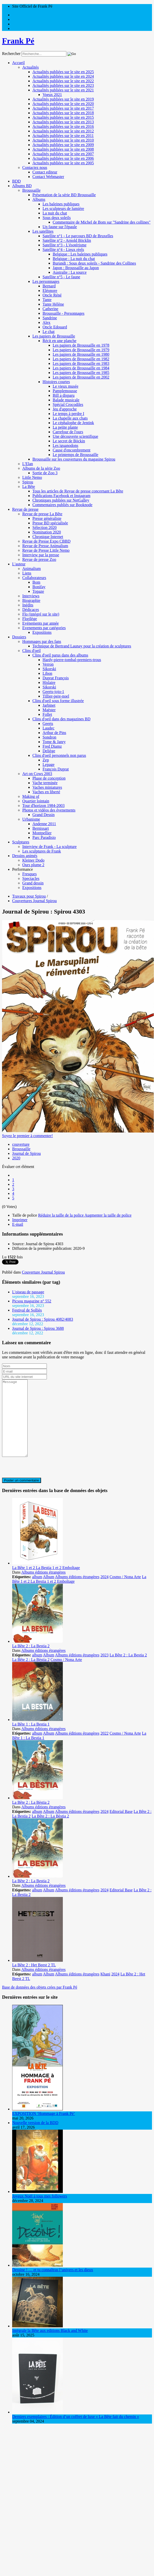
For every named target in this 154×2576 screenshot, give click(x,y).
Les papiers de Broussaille (53, 336)
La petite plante (65, 427)
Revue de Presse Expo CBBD (46, 541)
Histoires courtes (56, 382)
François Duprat (56, 769)
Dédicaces (30, 609)
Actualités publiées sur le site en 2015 (63, 117)
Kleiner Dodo (33, 860)
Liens (26, 573)
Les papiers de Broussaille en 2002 (81, 377)
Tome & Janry (54, 742)
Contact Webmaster (48, 176)
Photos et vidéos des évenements (48, 810)
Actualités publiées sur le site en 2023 (63, 85)
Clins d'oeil (31, 650)
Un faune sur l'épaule (60, 227)
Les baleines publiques (61, 204)
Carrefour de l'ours (68, 432)
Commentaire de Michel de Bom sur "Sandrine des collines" (101, 222)
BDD (16, 181)
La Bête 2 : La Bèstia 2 (31, 1675)
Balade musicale (66, 400)
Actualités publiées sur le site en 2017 (63, 108)
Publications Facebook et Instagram (61, 495)
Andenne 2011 (44, 824)
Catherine (50, 309)
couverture (20, 1144)
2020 (16, 1158)
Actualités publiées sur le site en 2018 (63, 113)
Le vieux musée (65, 386)
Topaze (38, 591)
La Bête (28, 486)
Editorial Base (120, 1827)
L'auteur (19, 564)
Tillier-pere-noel (56, 696)
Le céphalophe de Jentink (73, 423)
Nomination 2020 (46, 532)
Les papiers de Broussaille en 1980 (81, 354)
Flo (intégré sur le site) (40, 614)
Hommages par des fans (41, 641)
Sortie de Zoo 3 (44, 473)
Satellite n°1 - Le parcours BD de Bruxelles (78, 236)
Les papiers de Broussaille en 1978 (81, 345)
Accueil (18, 63)
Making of (30, 796)
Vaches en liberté (46, 792)
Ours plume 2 (33, 865)
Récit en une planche (59, 341)
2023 (104, 1670)
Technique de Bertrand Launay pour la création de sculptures (81, 646)
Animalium (31, 568)
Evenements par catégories (44, 628)
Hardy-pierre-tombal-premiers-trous (72, 660)
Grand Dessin (43, 815)
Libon (47, 673)
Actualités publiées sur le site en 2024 (63, 76)
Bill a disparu (63, 395)
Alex (46, 322)
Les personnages (45, 281)
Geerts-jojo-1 (53, 691)
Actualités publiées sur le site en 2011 (63, 135)
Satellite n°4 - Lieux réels (63, 249)
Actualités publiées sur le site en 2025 (63, 72)
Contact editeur (44, 172)
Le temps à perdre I (68, 413)
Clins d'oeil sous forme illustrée (58, 701)
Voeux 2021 (52, 94)
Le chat (49, 331)
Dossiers (19, 637)
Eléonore (50, 290)
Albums (38, 199)
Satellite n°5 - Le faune (61, 277)
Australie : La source (70, 272)
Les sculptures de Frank (41, 851)
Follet (47, 714)
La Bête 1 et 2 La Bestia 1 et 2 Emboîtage (46, 1583)
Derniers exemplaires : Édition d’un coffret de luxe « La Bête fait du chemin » (75, 2432)
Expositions (42, 632)
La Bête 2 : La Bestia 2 (31, 1661)
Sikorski (49, 669)
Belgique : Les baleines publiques (80, 254)
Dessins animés (24, 856)
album (37, 1592)
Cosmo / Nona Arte (125, 1592)
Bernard (49, 286)
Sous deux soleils (57, 217)
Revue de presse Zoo (39, 559)
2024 (104, 1592)
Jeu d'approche (65, 409)
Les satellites (42, 231)
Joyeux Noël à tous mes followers (39, 2211)
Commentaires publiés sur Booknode (62, 505)
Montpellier (42, 833)
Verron (48, 664)
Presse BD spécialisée (50, 523)
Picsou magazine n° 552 (31, 1301)
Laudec (48, 728)
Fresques (29, 874)
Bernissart (40, 828)
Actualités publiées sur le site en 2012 (63, 131)
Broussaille (31, 190)
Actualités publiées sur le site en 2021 (63, 90)
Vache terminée (44, 783)
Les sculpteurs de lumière (63, 208)
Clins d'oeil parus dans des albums (60, 655)
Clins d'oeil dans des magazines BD (61, 719)
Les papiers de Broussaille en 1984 (81, 368)
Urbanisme (31, 819)
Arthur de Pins (54, 732)
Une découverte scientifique (75, 436)
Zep (46, 760)
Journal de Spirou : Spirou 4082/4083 (42, 1319)
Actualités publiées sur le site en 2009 (63, 145)
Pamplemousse (65, 391)
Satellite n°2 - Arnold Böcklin (67, 240)
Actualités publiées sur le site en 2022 (63, 81)
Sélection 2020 (44, 527)
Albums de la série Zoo (41, 468)
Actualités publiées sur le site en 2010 (63, 140)
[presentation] (40, 1483)
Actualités (30, 67)
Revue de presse (25, 509)
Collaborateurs (34, 578)
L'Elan (27, 464)
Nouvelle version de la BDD (35, 2138)
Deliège (49, 751)
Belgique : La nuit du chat (74, 258)
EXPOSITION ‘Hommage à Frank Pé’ (43, 2129)
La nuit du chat (55, 213)
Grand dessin (33, 883)
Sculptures (20, 842)
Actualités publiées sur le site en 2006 (63, 158)
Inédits (27, 605)
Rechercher (11, 53)
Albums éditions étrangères (43, 1587)
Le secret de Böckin (69, 441)
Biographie (31, 600)
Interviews (31, 596)
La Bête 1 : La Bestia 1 (31, 1739)
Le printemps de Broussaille (75, 454)
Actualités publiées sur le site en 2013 (63, 122)
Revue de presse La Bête (42, 514)
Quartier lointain (35, 801)
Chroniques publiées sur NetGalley (60, 500)
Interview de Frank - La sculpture (49, 846)
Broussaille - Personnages (63, 313)
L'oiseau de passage (28, 1292)
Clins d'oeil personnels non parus (59, 755)
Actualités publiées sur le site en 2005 (63, 163)
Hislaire (49, 682)
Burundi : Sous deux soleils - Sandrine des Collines (94, 263)
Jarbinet (49, 705)
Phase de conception (49, 778)
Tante (47, 300)
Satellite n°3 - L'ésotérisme (64, 245)
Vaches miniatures (47, 787)
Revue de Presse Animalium (45, 546)
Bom (36, 582)
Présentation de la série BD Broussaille (64, 195)
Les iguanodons (65, 445)
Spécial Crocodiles (68, 404)
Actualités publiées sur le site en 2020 (63, 104)
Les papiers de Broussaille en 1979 (81, 350)
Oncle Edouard (55, 327)
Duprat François (56, 678)
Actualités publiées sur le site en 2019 (63, 99)
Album (48, 1592)
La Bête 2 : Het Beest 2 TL (34, 1980)
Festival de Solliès (27, 1310)
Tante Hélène (53, 304)
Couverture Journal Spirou (43, 1272)
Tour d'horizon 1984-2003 (43, 805)
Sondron (49, 737)
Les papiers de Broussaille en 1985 (81, 372)
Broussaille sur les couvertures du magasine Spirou (73, 459)
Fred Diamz (52, 746)
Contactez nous (34, 167)
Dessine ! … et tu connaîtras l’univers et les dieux (52, 2285)
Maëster (49, 710)
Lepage (48, 764)
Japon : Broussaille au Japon (76, 268)
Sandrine (50, 318)
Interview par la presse (40, 555)
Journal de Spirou (26, 1153)
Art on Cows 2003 (37, 773)
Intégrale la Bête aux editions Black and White (50, 2346)
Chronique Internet (47, 536)
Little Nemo (32, 477)
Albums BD (22, 186)
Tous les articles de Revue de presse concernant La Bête (77, 491)
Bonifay (39, 587)
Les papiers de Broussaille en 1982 (81, 359)
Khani (105, 1989)
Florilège (29, 619)
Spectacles (31, 878)
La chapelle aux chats (70, 418)
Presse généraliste (46, 518)
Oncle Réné (52, 295)
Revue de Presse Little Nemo (46, 550)
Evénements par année (40, 623)
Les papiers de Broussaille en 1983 (81, 363)
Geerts (48, 723)
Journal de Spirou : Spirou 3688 (38, 1328)
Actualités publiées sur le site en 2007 (63, 154)
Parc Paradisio (44, 837)
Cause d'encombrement (71, 450)
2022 (104, 1748)
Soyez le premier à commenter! (27, 1136)
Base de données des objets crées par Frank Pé (39, 2002)
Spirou (27, 482)
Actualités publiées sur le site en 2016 (63, 126)
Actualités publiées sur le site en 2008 (63, 149)
